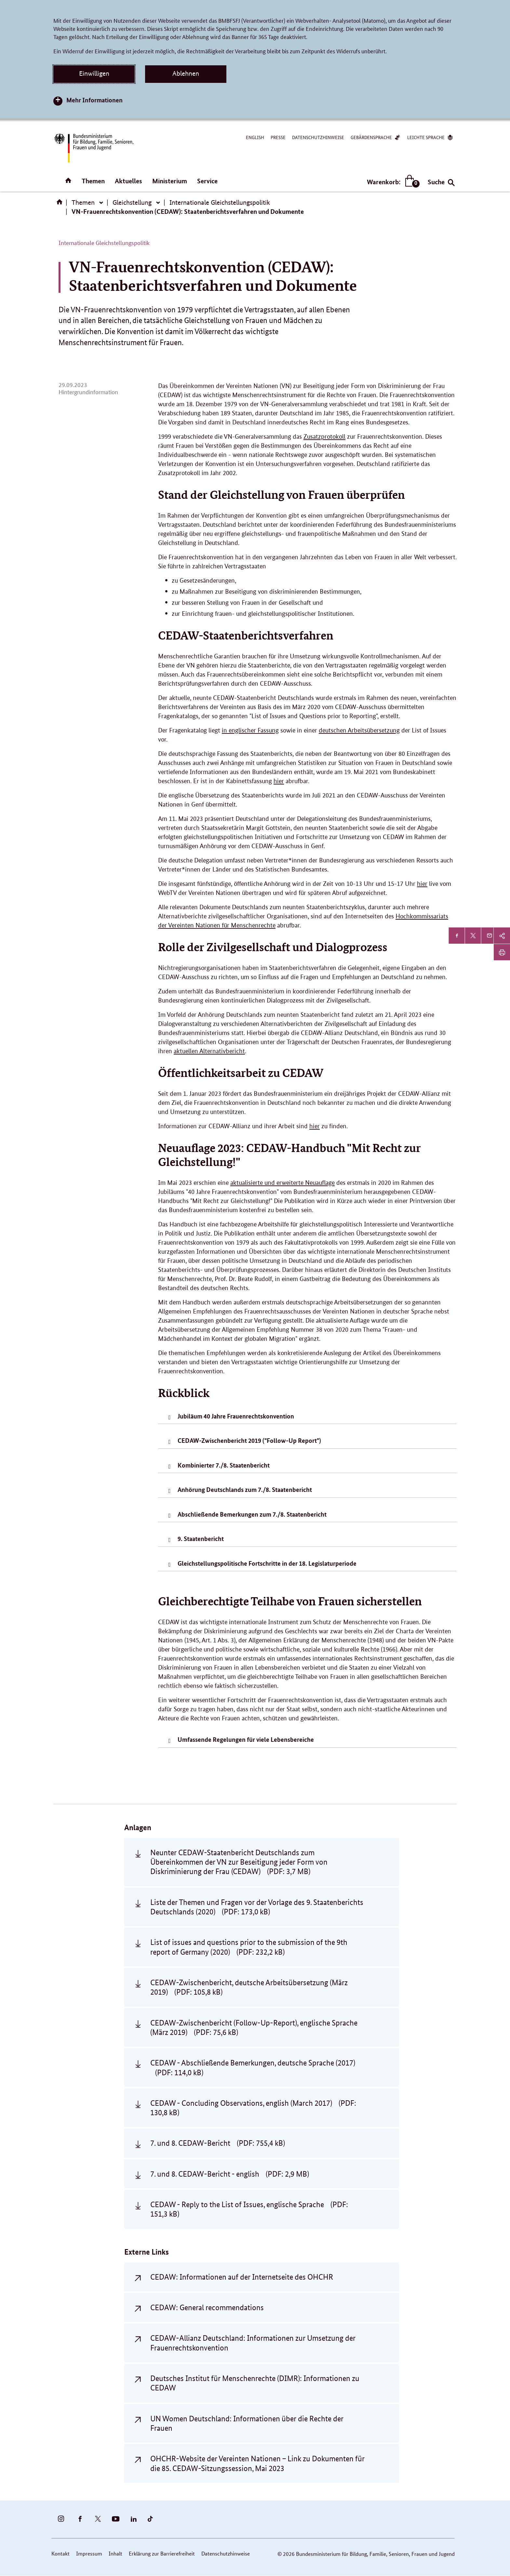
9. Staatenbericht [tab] (201, 1538)
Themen (93, 181)
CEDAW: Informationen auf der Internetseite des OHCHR (241, 2277)
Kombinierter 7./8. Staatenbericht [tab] (224, 1465)
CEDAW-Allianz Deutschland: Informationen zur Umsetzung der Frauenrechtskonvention (253, 2342)
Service (207, 181)
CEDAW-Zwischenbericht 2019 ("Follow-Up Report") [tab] (249, 1440)
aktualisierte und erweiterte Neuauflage (282, 1182)
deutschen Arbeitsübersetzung (359, 730)
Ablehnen (185, 73)
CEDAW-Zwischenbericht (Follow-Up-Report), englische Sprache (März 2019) (253, 2027)
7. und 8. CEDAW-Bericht (217, 2143)
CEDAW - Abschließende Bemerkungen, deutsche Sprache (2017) (252, 2067)
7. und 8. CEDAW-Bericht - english (229, 2174)
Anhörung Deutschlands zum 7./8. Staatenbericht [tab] (245, 1489)
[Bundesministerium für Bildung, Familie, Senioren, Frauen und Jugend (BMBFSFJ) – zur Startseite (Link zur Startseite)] (93, 148)
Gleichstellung (132, 202)
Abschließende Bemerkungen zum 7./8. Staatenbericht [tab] (252, 1514)
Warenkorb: (392, 182)
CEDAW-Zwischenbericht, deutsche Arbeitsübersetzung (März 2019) (249, 1987)
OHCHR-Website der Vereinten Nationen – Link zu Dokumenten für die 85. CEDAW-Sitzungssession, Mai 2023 (257, 2463)
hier (279, 781)
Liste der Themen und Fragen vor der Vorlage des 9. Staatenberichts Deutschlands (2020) (256, 1906)
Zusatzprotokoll (324, 436)
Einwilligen (94, 73)
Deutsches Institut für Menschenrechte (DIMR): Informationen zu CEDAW (254, 2383)
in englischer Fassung (250, 730)
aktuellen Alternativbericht (209, 1051)
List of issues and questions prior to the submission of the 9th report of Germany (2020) (248, 1946)
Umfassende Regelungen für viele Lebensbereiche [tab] (246, 1739)
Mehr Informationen (94, 100)
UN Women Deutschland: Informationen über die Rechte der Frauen (246, 2423)
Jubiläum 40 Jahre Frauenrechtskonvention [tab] (236, 1416)
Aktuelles (128, 181)
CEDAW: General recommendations (207, 2307)
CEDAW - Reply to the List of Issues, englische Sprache (249, 2209)
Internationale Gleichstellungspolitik (219, 202)
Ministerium (169, 181)
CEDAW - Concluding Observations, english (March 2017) (253, 2107)
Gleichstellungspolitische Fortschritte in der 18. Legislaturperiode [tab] (267, 1563)
